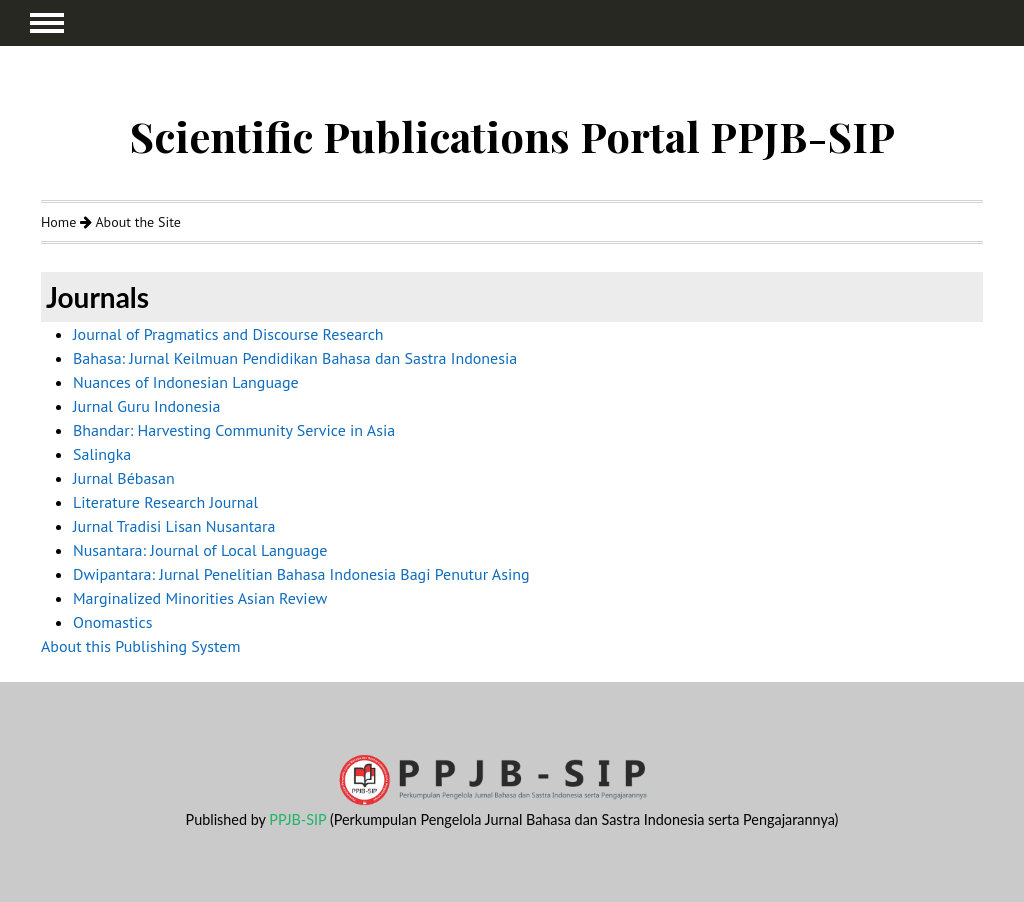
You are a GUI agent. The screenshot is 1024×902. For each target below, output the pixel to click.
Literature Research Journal (165, 502)
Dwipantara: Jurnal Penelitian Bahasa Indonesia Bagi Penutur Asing (301, 574)
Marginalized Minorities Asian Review (200, 598)
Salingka (102, 454)
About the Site (137, 222)
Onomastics (113, 622)
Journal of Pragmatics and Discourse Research (228, 334)
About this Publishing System (140, 646)
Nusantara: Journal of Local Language (200, 550)
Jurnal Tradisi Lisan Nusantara (174, 526)
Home (58, 222)
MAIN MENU (47, 23)
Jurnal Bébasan (124, 478)
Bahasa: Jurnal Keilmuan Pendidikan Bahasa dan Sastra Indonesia (295, 358)
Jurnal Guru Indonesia (147, 406)
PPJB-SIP (297, 819)
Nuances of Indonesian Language (186, 382)
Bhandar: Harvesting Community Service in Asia (234, 430)
